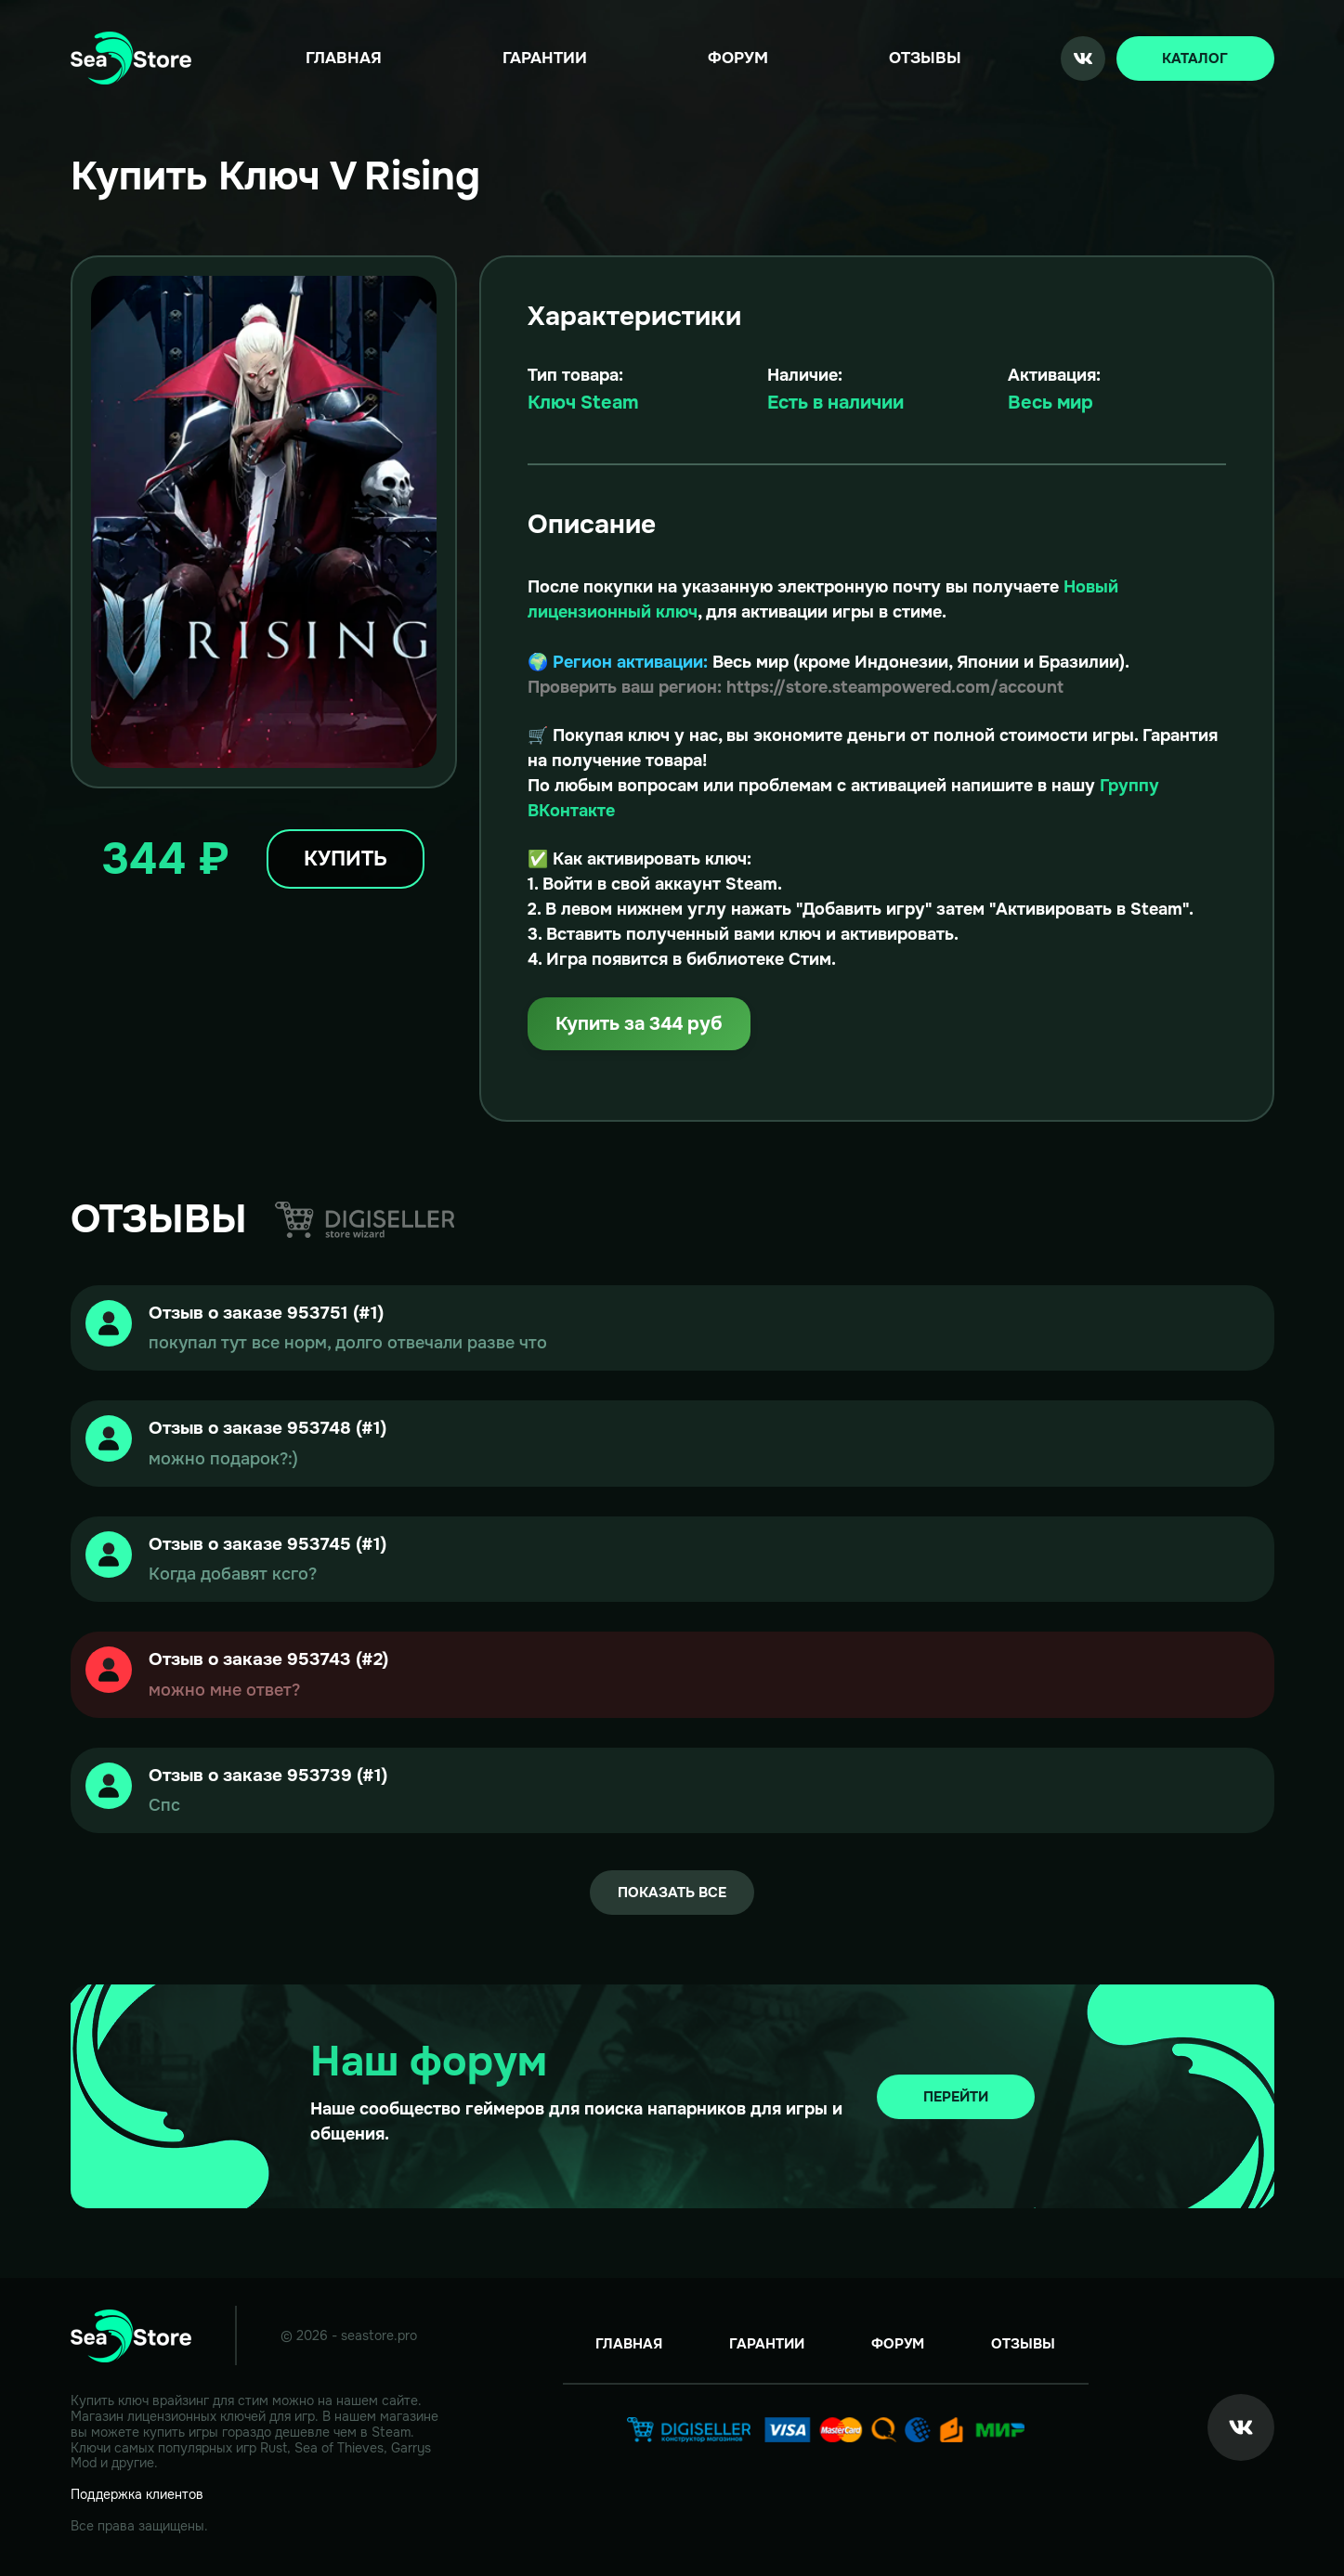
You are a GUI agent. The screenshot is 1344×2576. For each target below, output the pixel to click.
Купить (345, 859)
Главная (344, 58)
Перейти (955, 2097)
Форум (738, 58)
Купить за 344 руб (639, 1023)
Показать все (672, 1892)
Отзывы (925, 58)
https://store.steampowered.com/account (894, 687)
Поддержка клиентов (137, 2494)
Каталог (1195, 58)
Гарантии (544, 58)
